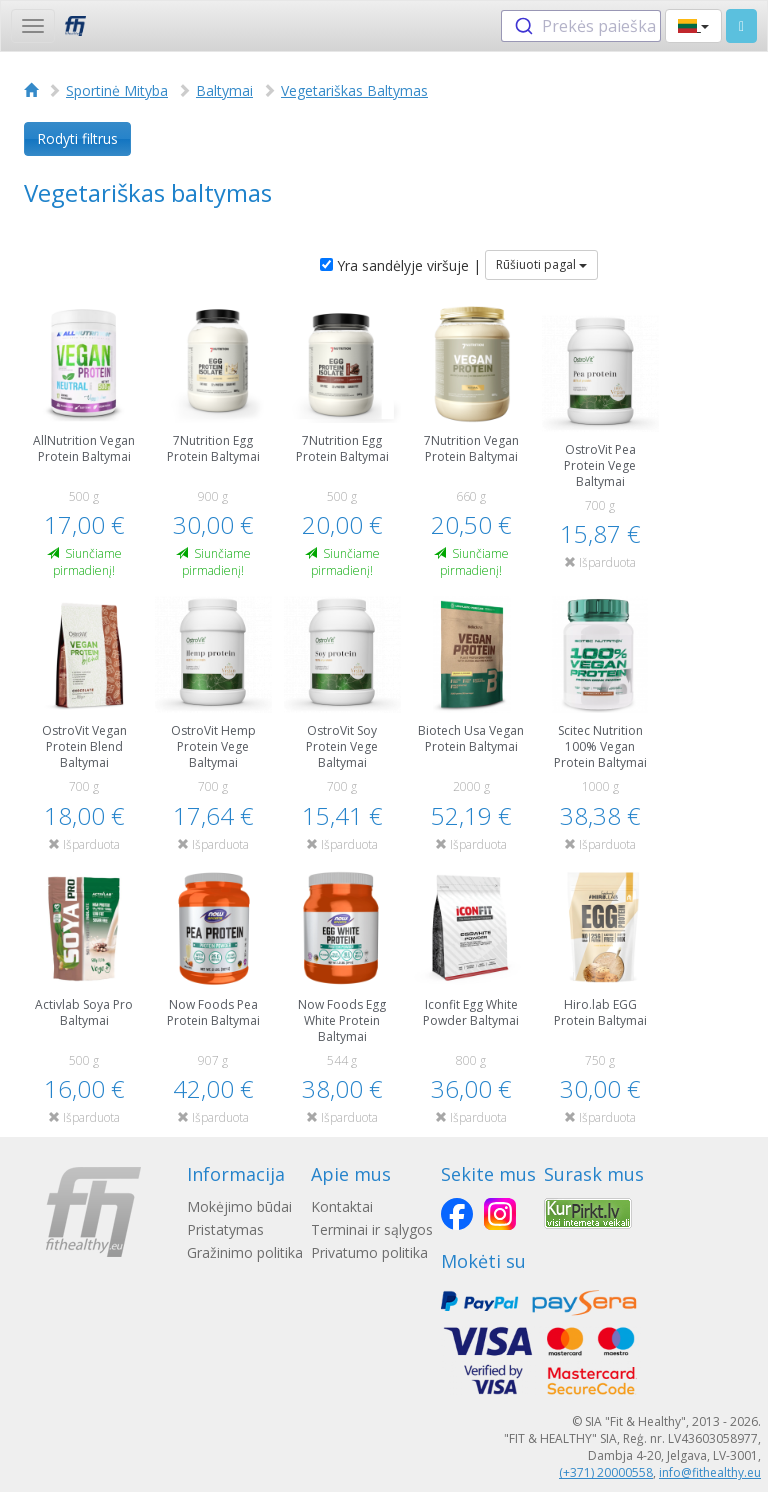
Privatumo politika (369, 1252)
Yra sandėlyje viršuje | (400, 265)
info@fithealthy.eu (710, 1472)
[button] (693, 26)
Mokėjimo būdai (239, 1206)
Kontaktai (342, 1206)
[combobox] (581, 26)
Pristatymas (225, 1229)
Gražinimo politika (245, 1252)
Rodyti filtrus (77, 138)
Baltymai (224, 90)
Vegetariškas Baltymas (354, 90)
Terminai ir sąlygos (372, 1229)
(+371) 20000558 (606, 1472)
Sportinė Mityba (117, 90)
